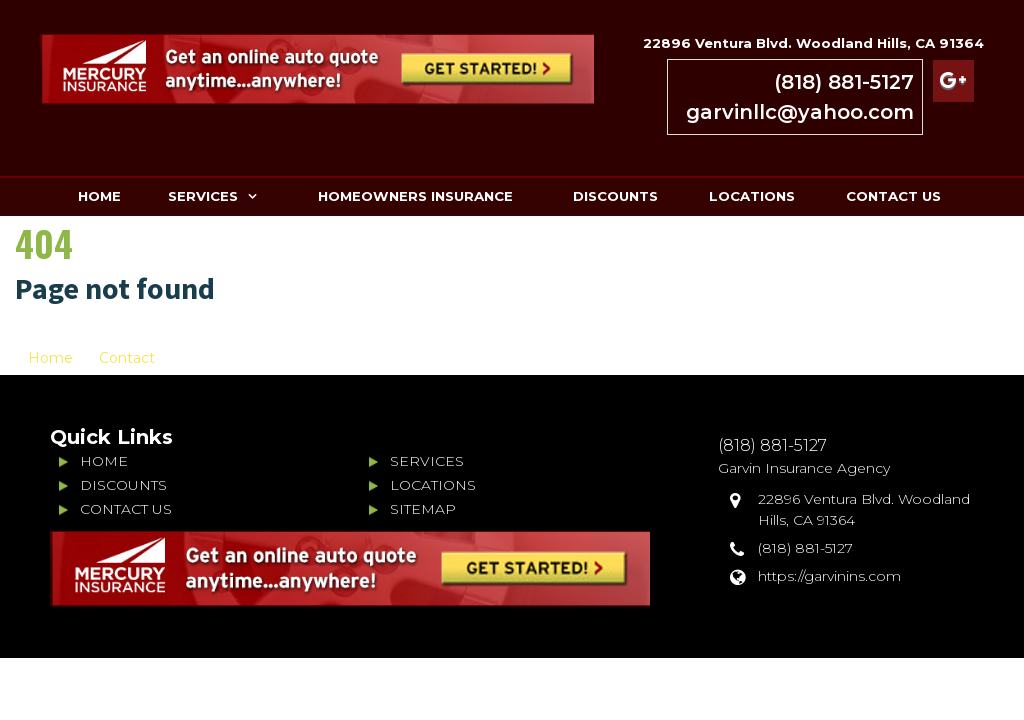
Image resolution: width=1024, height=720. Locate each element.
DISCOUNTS (615, 196)
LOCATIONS (752, 196)
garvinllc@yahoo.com (800, 112)
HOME (99, 196)
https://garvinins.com (829, 576)
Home (50, 358)
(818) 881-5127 (844, 82)
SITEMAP (423, 509)
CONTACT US (893, 196)
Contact (127, 358)
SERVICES (203, 196)
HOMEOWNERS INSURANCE (415, 196)
